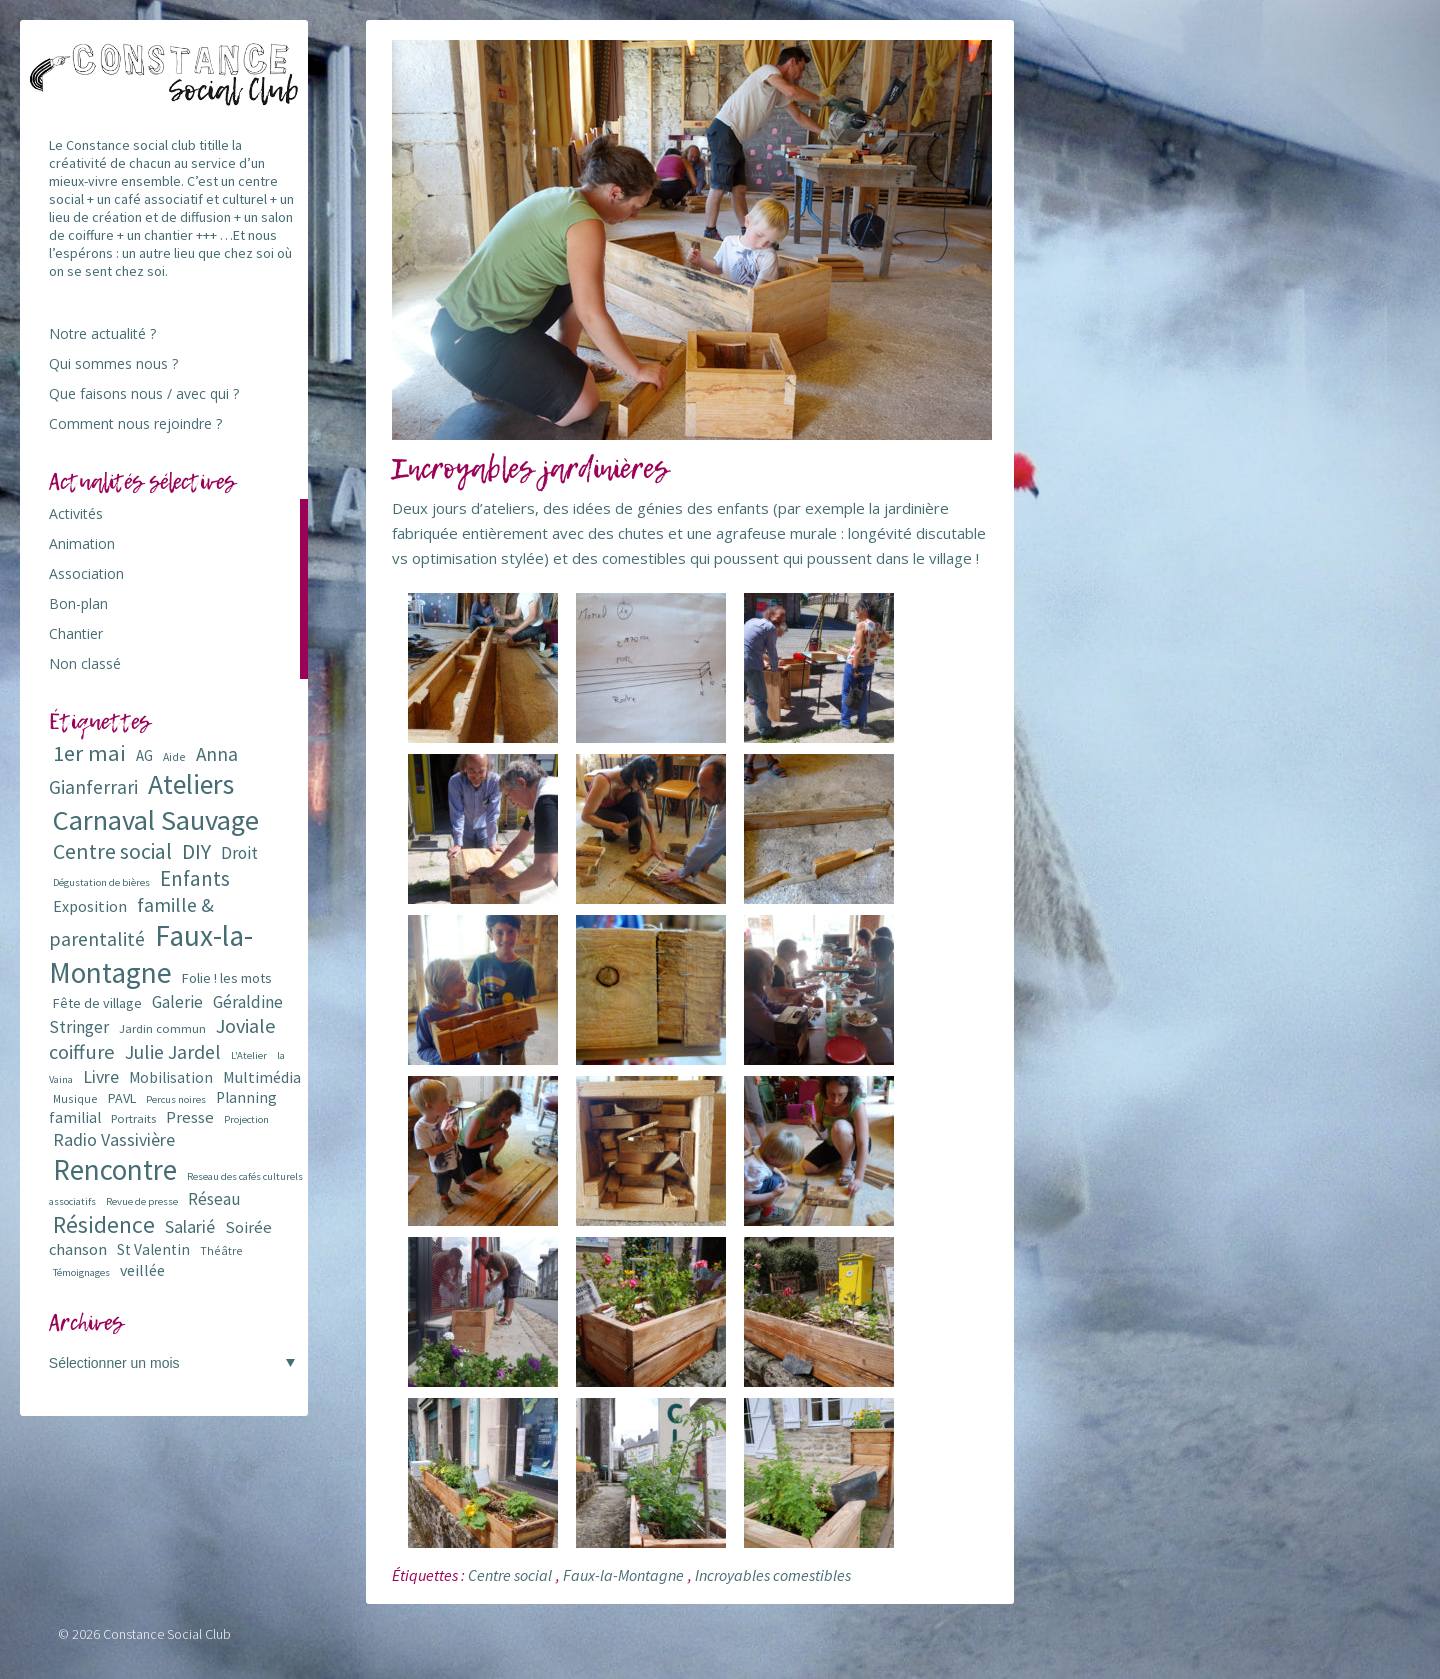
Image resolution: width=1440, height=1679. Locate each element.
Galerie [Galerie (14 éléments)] (177, 1002)
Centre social (510, 1575)
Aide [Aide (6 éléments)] (174, 756)
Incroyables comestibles (773, 1575)
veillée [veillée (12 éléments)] (142, 1270)
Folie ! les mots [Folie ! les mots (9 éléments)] (227, 978)
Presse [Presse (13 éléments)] (190, 1117)
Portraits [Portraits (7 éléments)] (133, 1118)
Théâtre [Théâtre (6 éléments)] (221, 1250)
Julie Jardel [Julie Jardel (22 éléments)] (173, 1051)
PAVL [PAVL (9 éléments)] (122, 1098)
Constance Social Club (167, 1634)
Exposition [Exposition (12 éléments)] (90, 906)
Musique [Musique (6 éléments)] (75, 1098)
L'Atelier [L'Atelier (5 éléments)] (249, 1055)
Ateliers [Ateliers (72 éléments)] (191, 784)
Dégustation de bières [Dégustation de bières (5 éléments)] (101, 882)
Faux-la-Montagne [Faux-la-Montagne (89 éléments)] (151, 954)
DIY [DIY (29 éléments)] (196, 851)
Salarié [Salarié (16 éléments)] (190, 1226)
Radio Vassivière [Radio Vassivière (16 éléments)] (114, 1139)
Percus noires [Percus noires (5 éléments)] (176, 1099)
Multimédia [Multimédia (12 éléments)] (262, 1077)
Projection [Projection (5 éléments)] (246, 1119)
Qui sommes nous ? (113, 363)
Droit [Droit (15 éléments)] (239, 853)
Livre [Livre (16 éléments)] (101, 1076)
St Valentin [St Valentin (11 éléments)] (153, 1249)
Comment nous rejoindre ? (135, 423)
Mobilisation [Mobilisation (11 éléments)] (171, 1077)
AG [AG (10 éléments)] (144, 755)
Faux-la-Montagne (623, 1575)
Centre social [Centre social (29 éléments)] (112, 851)
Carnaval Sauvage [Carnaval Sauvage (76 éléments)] (156, 820)
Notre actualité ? (102, 333)
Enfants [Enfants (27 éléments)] (195, 878)
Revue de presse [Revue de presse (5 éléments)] (142, 1201)
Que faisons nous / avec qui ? (144, 393)
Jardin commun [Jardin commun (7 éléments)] (162, 1028)
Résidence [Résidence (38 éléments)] (104, 1224)
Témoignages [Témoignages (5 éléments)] (81, 1272)
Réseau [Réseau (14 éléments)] (214, 1199)
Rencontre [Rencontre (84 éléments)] (115, 1169)
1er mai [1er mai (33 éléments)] (89, 753)
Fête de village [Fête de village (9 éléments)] (97, 1003)
